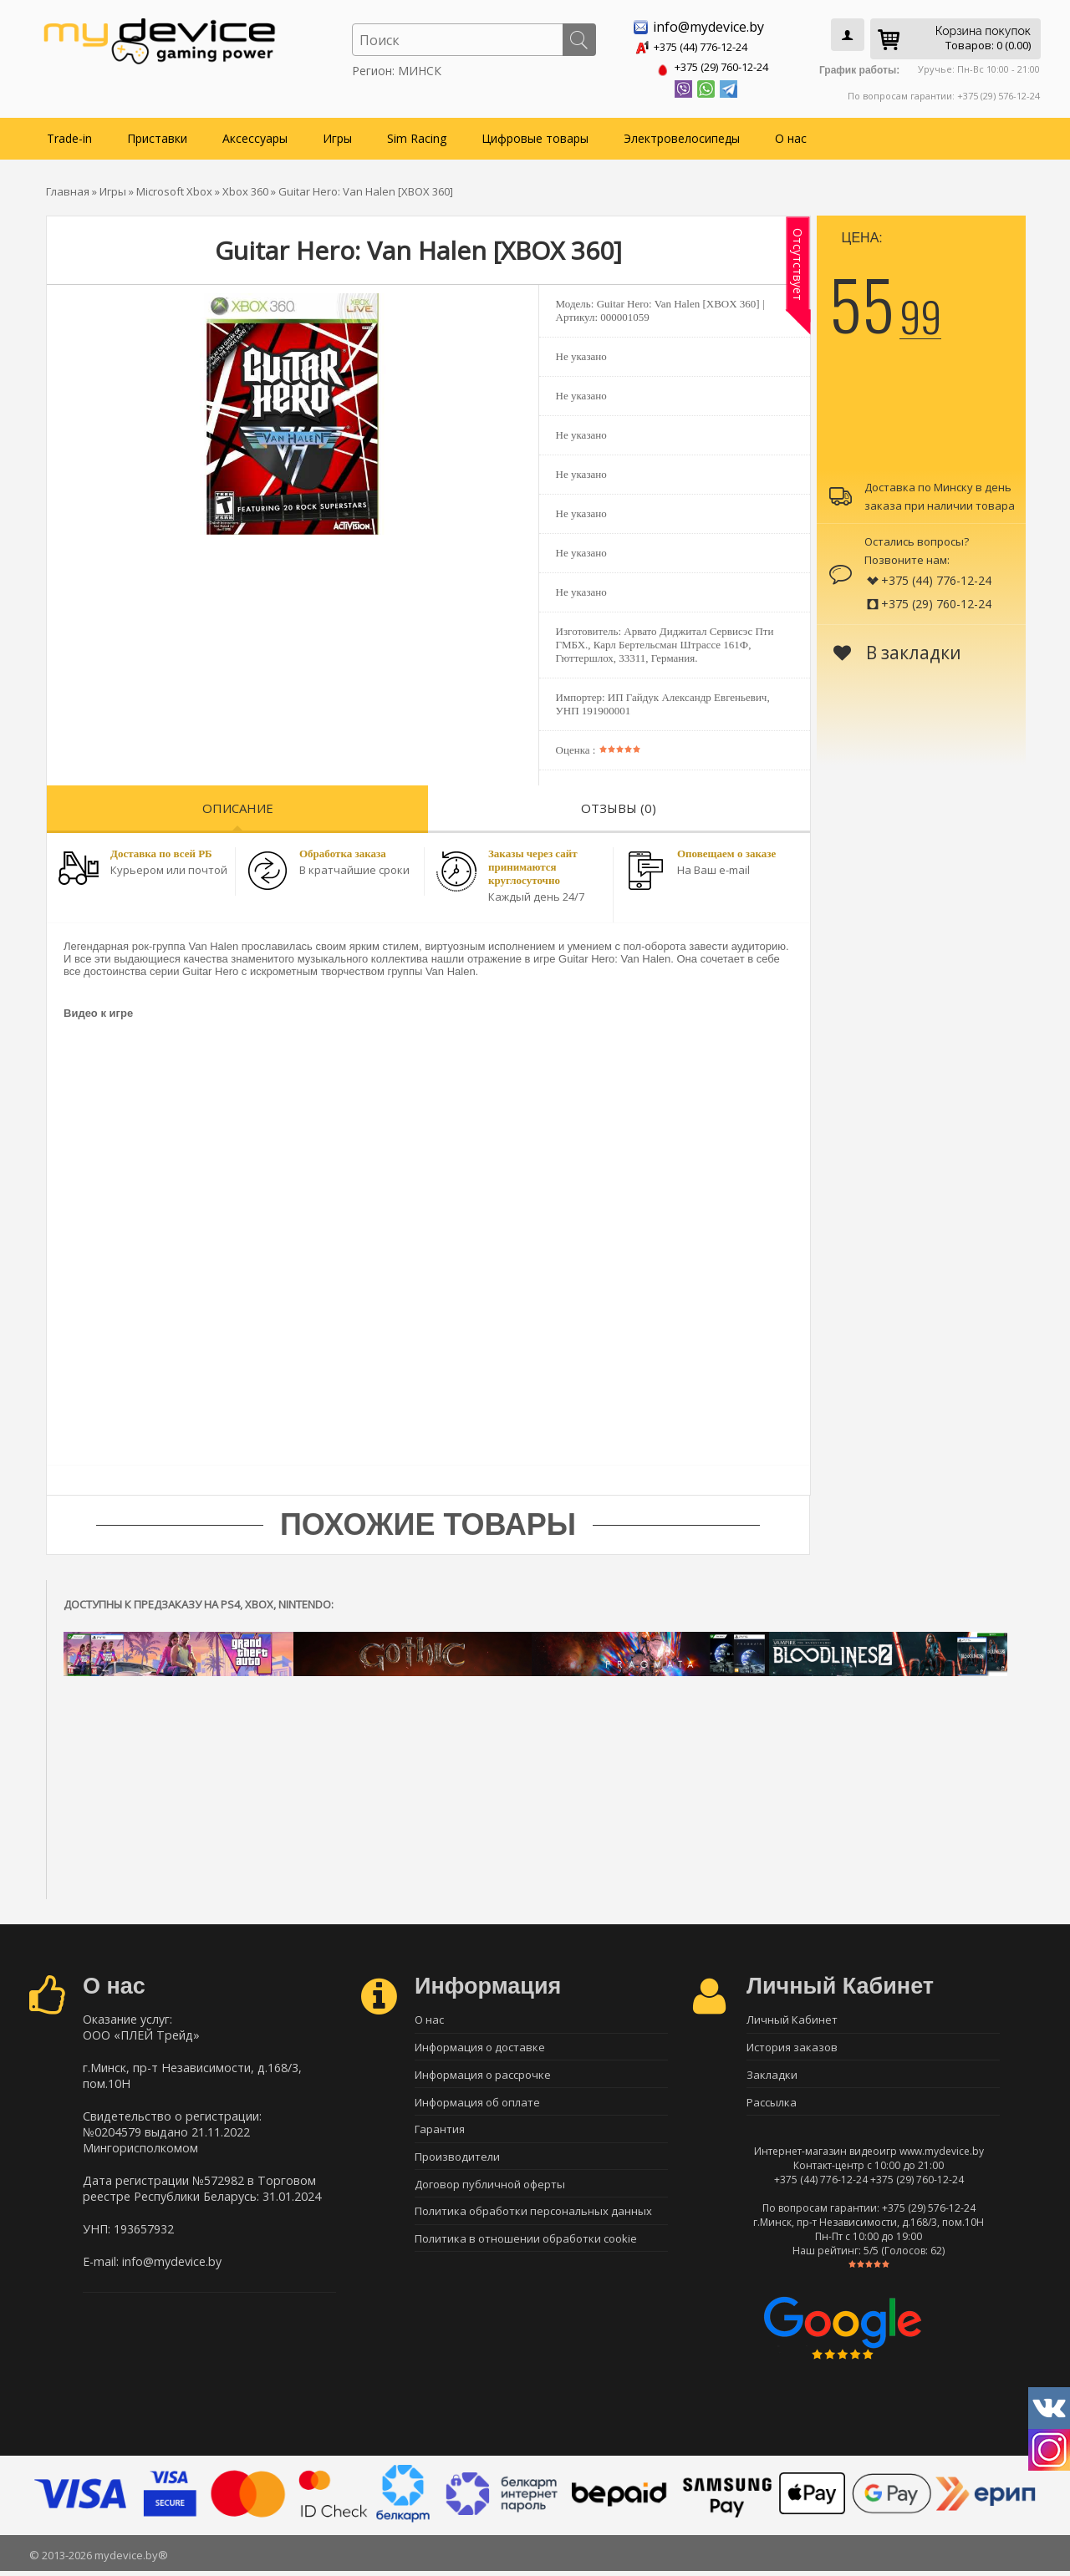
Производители (457, 2163)
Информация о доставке (480, 2046)
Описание (237, 804)
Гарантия (440, 2134)
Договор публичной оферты (490, 2192)
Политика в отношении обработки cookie (526, 2250)
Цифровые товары (535, 135)
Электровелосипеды (682, 135)
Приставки (157, 135)
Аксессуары (255, 135)
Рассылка (771, 2104)
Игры (337, 135)
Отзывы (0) (618, 804)
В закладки (897, 649)
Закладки (771, 2075)
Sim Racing (416, 135)
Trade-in (69, 135)
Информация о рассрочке (483, 2075)
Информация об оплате (477, 2104)
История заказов (792, 2046)
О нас (791, 135)
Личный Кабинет (792, 2017)
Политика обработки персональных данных (533, 2221)
